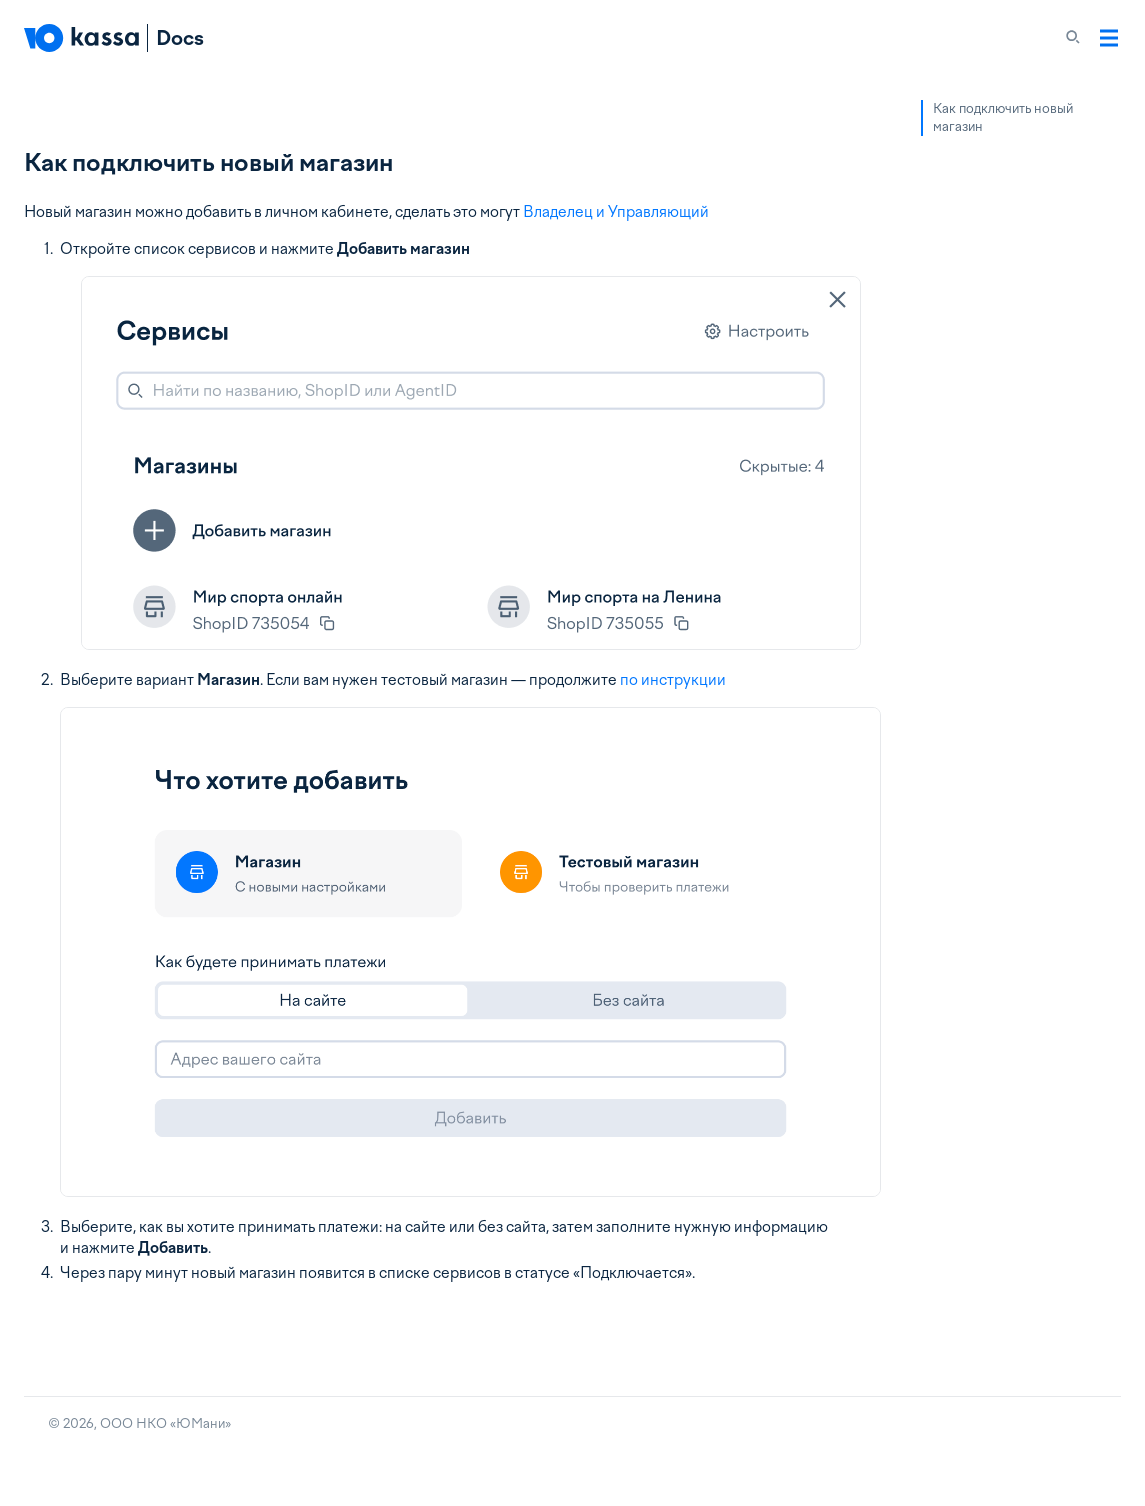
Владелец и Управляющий (616, 212)
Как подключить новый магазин (1003, 117)
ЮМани (200, 1423)
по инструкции (673, 680)
